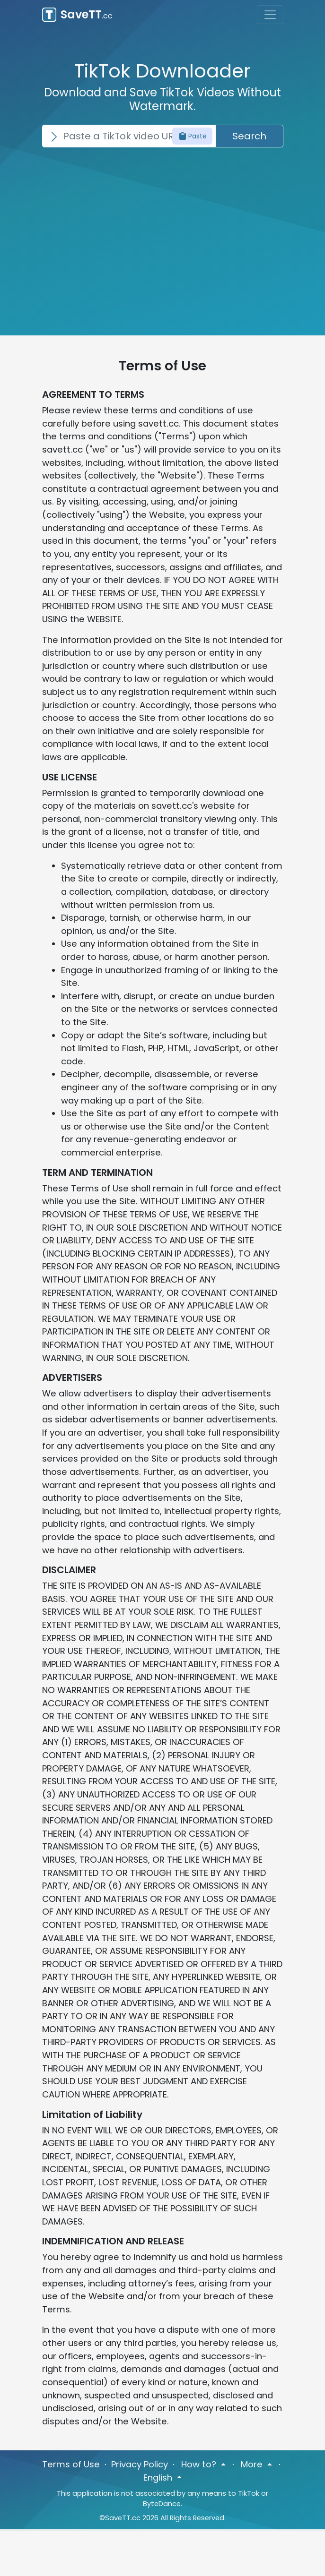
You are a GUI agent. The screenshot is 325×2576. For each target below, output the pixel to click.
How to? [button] (200, 2464)
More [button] (253, 2464)
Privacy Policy (139, 2464)
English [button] (159, 2477)
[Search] (128, 136)
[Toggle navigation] (270, 14)
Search (249, 136)
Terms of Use (71, 2464)
